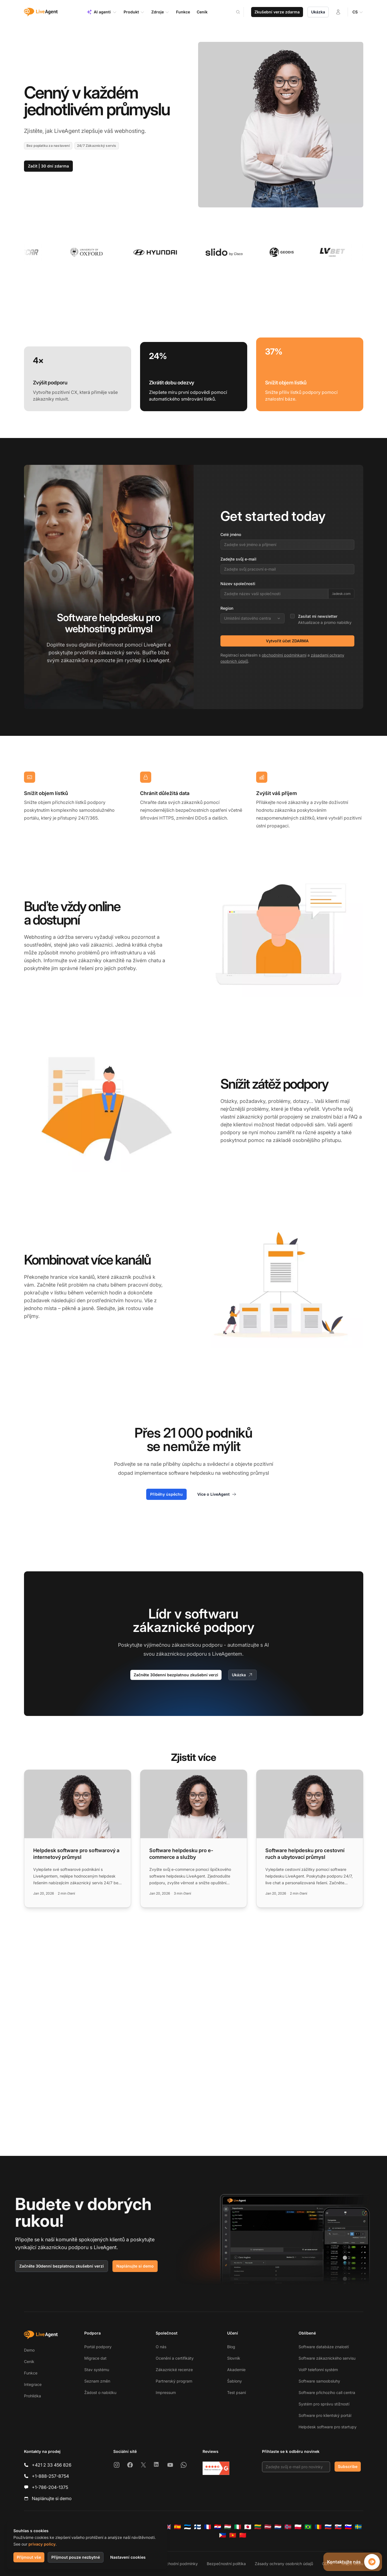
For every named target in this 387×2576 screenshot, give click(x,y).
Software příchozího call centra (327, 2392)
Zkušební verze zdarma (277, 11)
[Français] (207, 2526)
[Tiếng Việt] (232, 2535)
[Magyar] (227, 2526)
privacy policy (42, 2544)
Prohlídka (32, 2395)
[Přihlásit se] (338, 12)
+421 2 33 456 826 (51, 2465)
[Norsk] (288, 2526)
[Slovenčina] (338, 2526)
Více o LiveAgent (217, 1494)
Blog (231, 2346)
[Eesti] (187, 2526)
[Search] (242, 12)
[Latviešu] (268, 2526)
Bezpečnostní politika (226, 2563)
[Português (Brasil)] (308, 2526)
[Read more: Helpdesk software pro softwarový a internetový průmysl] (77, 1838)
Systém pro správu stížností (324, 2404)
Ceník (29, 2361)
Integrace (33, 2384)
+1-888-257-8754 (50, 2476)
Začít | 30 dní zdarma (48, 166)
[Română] (318, 2526)
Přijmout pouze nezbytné (75, 2557)
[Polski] (298, 2526)
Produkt (134, 12)
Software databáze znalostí (324, 2346)
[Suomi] (197, 2526)
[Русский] (328, 2526)
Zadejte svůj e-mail (238, 559)
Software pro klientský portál (325, 2415)
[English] (167, 2526)
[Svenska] (358, 2526)
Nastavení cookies (128, 2557)
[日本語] (247, 2526)
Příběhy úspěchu (166, 1494)
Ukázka (318, 11)
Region (226, 608)
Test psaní (236, 2392)
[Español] (177, 2526)
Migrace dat (95, 2358)
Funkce (30, 2373)
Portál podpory (98, 2346)
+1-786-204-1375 (50, 2487)
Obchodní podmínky (179, 2563)
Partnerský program (174, 2381)
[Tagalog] (222, 2535)
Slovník (233, 2358)
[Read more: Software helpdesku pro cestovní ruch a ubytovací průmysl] (309, 1838)
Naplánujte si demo (135, 2266)
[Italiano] (237, 2526)
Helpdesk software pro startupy (328, 2426)
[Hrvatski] (217, 2526)
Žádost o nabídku (100, 2392)
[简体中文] (242, 2535)
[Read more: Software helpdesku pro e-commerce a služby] (193, 1838)
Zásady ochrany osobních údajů (284, 2563)
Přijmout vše (29, 2557)
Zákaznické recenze (174, 2369)
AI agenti (101, 12)
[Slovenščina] (348, 2526)
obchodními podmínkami (284, 655)
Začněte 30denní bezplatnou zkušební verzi (176, 1674)
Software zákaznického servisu (327, 2358)
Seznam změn (97, 2381)
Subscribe (347, 2466)
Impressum (166, 2392)
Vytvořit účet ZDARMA (287, 640)
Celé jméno (230, 534)
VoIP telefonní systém (318, 2369)
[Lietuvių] (257, 2526)
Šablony (234, 2381)
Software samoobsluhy (319, 2381)
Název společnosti (237, 583)
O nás (161, 2346)
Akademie (236, 2369)
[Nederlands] (278, 2526)
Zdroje (160, 12)
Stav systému (96, 2369)
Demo (29, 2350)
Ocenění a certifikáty (175, 2358)
